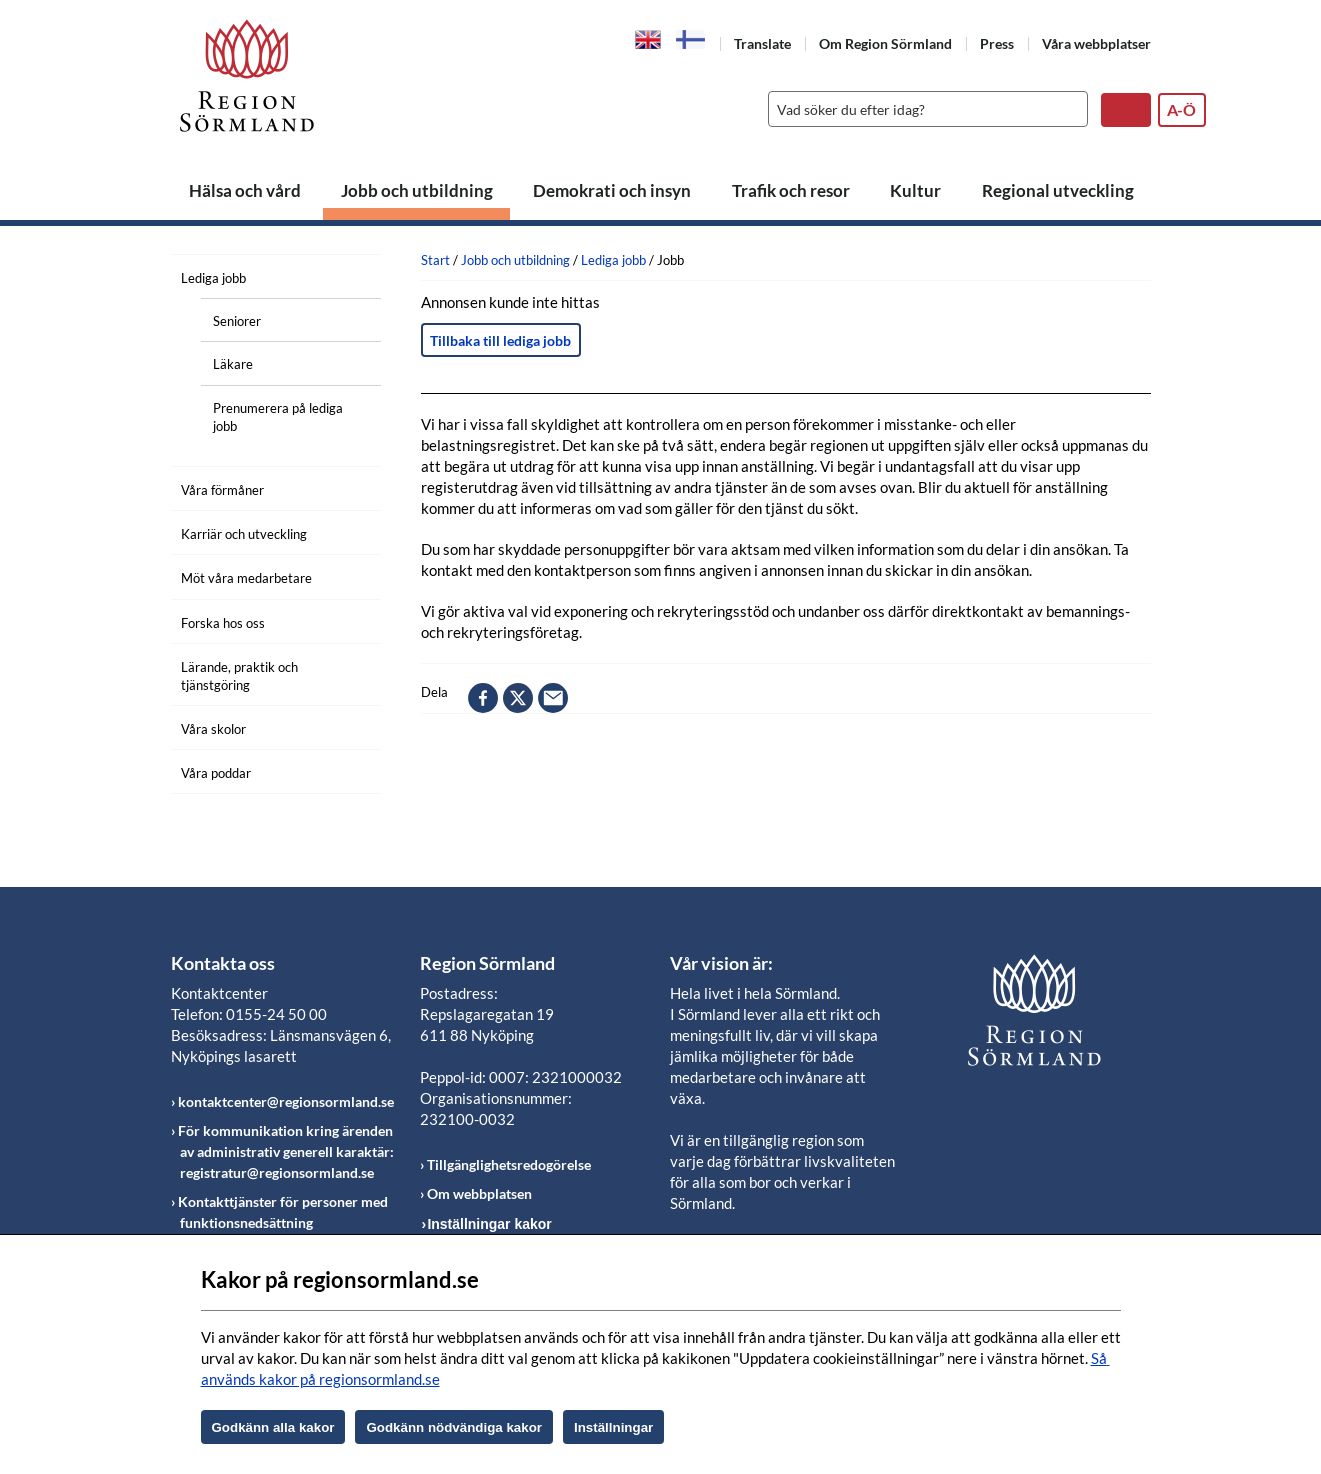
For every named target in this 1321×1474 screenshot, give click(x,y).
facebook (483, 698)
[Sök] (923, 109)
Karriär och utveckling (244, 534)
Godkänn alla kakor (273, 1427)
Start (435, 260)
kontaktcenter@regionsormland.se (286, 1101)
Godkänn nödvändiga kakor (454, 1427)
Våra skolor (213, 729)
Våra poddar (216, 773)
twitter (518, 698)
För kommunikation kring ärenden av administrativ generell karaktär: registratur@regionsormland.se (286, 1151)
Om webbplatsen (479, 1193)
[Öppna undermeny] (351, 275)
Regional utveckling (1058, 190)
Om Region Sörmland (885, 43)
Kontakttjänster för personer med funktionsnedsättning (283, 1212)
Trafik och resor (791, 190)
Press (997, 43)
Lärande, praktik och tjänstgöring (239, 676)
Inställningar (613, 1427)
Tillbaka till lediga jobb (500, 340)
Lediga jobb (213, 278)
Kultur (915, 190)
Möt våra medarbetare (246, 578)
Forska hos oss (223, 623)
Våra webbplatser (1096, 43)
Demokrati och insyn (612, 190)
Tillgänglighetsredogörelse (509, 1164)
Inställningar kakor (489, 1224)
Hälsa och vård (245, 190)
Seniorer (237, 321)
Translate (762, 43)
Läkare (233, 364)
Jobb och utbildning (417, 190)
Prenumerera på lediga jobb (278, 417)
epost (553, 698)
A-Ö (1181, 109)
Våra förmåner (222, 490)
